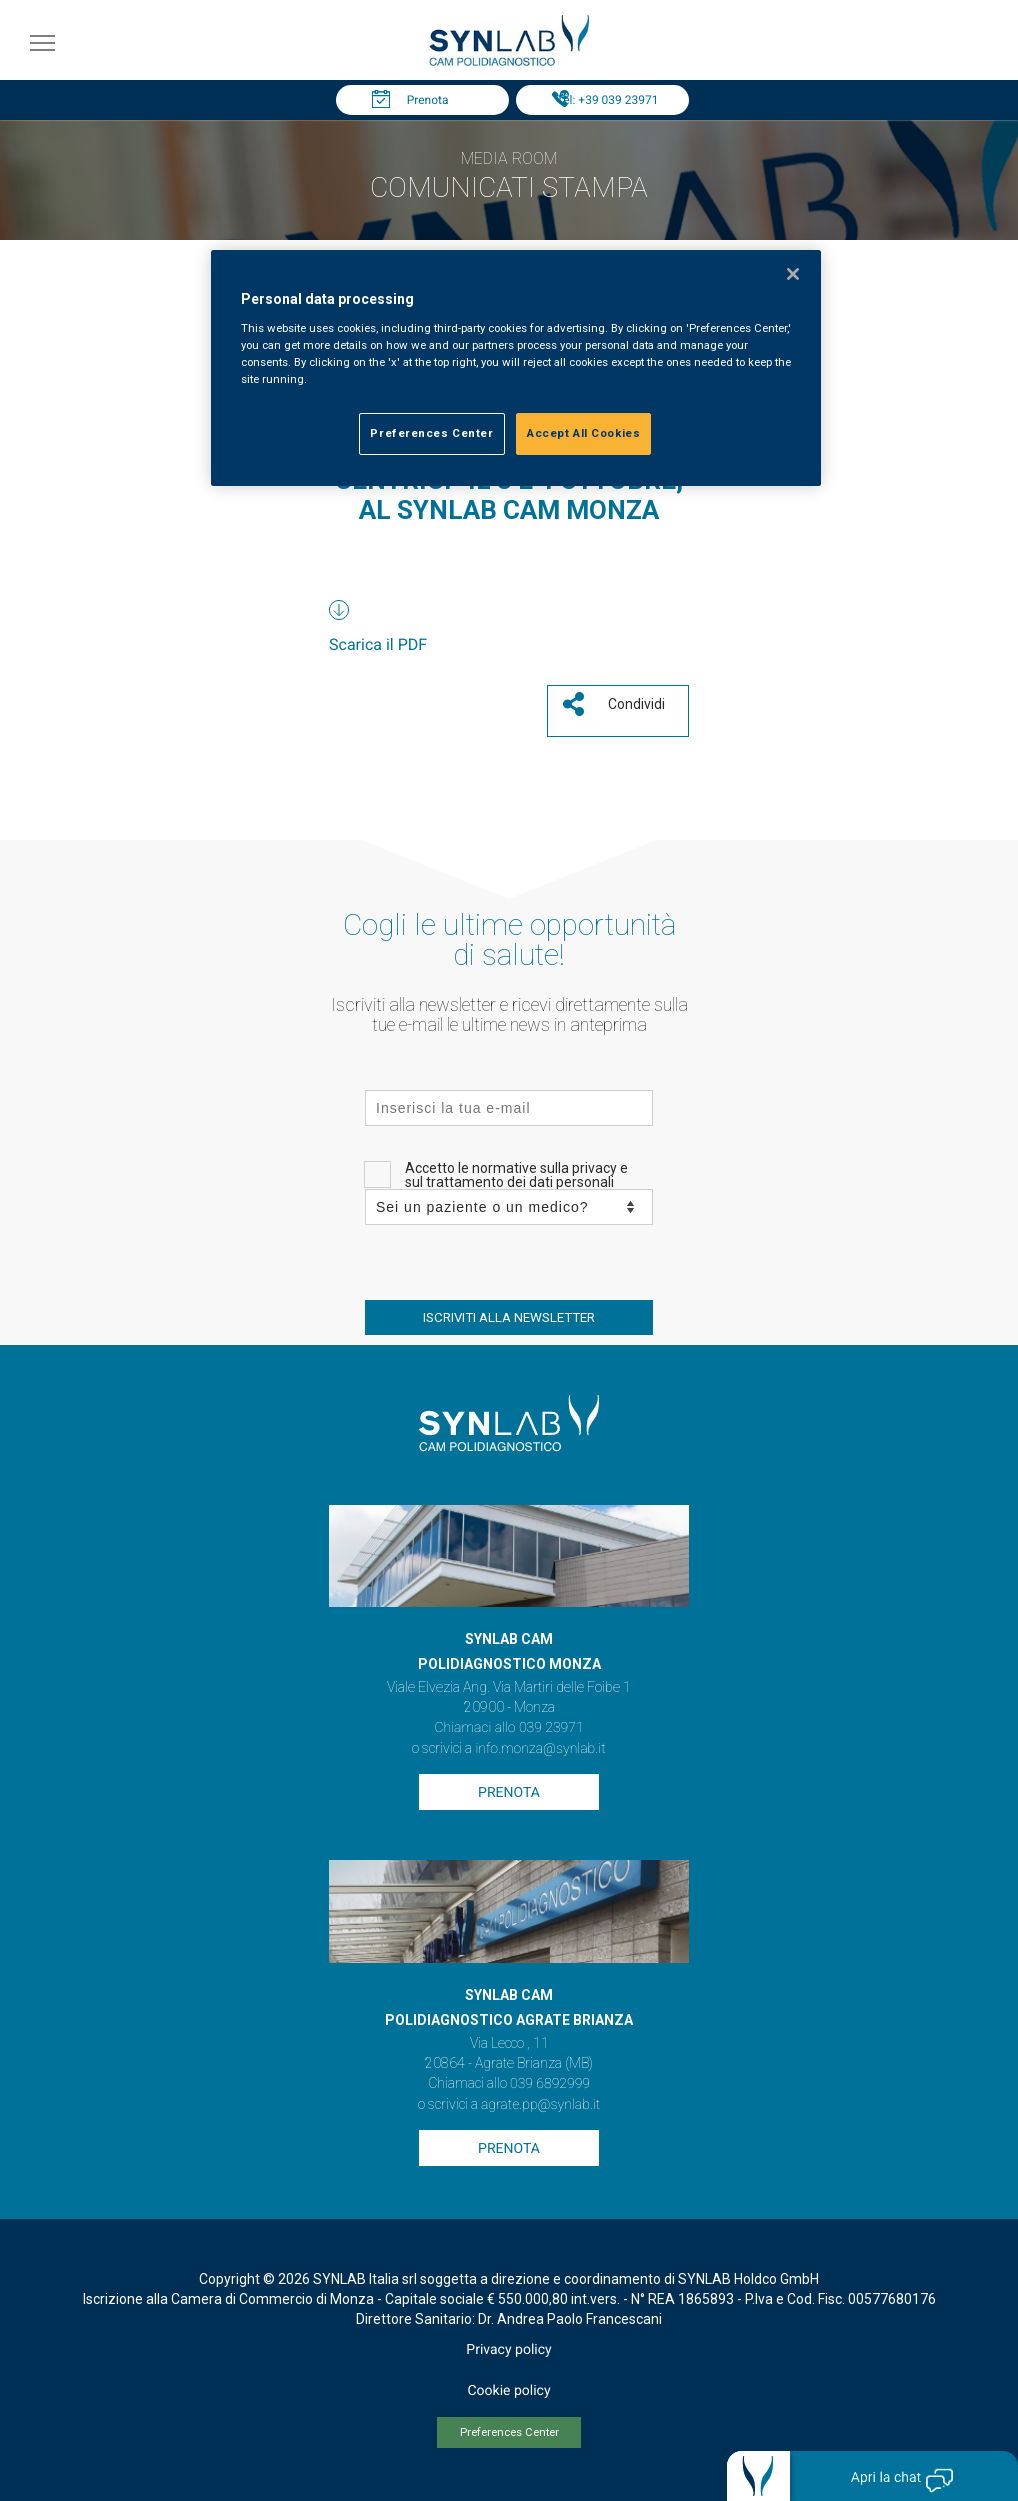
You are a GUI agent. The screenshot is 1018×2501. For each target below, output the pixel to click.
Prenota (428, 100)
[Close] (793, 274)
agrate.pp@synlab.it (540, 2105)
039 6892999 (550, 2084)
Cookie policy (508, 2391)
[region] (516, 368)
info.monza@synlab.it (540, 1749)
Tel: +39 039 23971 (608, 100)
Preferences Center (509, 2432)
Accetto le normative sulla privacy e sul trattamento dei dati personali (516, 1175)
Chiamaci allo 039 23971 (508, 1728)
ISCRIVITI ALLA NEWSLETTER (509, 1317)
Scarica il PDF (378, 644)
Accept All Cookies (583, 433)
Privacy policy (508, 2350)
